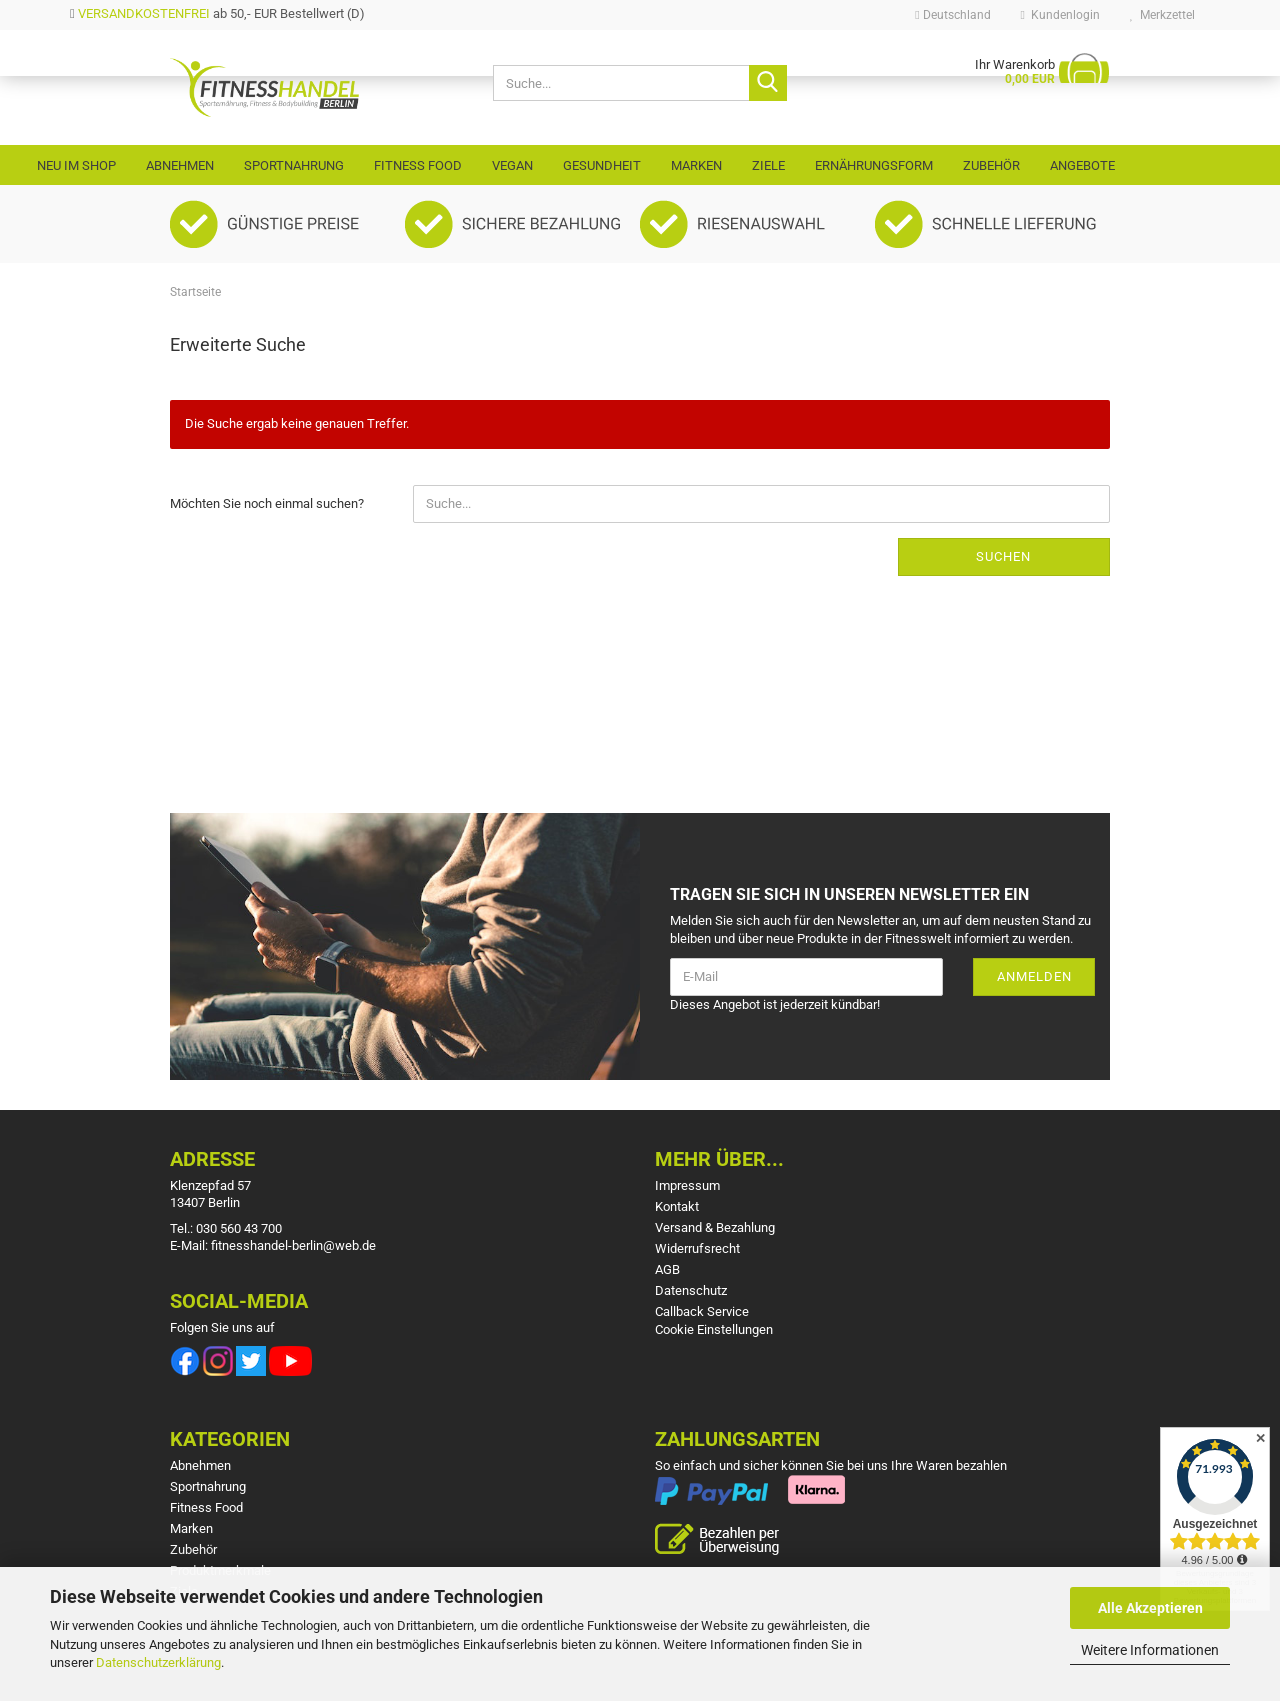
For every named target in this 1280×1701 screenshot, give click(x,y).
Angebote (1082, 165)
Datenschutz (691, 1290)
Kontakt (677, 1206)
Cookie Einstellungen (714, 1329)
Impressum (687, 1185)
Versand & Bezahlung (715, 1227)
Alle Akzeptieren (1150, 1608)
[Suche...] (768, 83)
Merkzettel (1162, 15)
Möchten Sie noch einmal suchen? (267, 503)
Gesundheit (602, 165)
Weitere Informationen (1150, 1650)
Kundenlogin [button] (1060, 15)
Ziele (768, 165)
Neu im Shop (76, 165)
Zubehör (991, 165)
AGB (667, 1269)
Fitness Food (418, 165)
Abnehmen (180, 165)
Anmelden (1034, 976)
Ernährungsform (874, 165)
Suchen (1003, 556)
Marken (696, 165)
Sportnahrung (294, 165)
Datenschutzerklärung (158, 1662)
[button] (952, 15)
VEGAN (512, 165)
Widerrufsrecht (697, 1248)
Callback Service (702, 1311)
